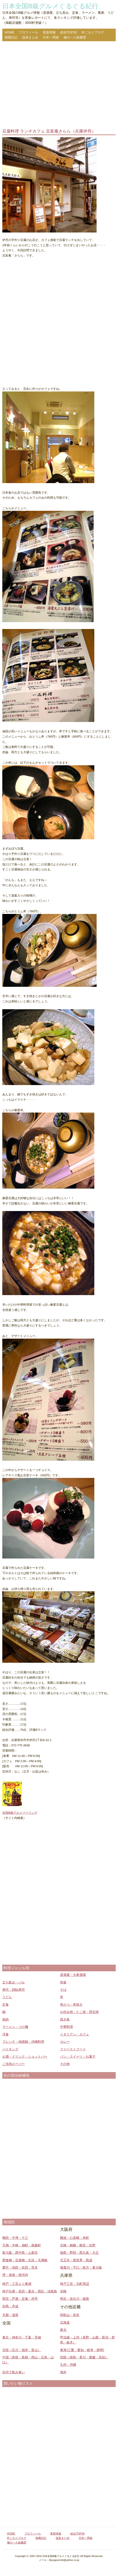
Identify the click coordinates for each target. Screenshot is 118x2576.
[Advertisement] (59, 85)
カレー (65, 2041)
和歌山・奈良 (69, 2315)
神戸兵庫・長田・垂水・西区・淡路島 (29, 2291)
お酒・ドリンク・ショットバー (24, 2056)
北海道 (65, 2322)
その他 (65, 2064)
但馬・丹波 (10, 2306)
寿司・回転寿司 (13, 1989)
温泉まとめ (30, 37)
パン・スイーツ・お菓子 (77, 2056)
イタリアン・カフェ (74, 2034)
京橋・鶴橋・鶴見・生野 (77, 2245)
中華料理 (66, 2027)
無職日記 (11, 37)
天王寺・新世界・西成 (76, 2260)
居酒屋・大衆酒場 (73, 1975)
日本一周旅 (51, 37)
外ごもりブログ (92, 32)
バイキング (10, 2049)
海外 (63, 2372)
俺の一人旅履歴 (74, 37)
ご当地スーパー (13, 2064)
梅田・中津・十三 (15, 2238)
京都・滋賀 (10, 2315)
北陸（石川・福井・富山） (21, 2350)
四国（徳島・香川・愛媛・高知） (84, 2357)
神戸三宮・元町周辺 (74, 2284)
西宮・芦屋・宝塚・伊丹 (20, 2298)
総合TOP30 (68, 32)
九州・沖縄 (68, 2364)
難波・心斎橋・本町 (74, 2238)
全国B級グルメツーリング (19, 1812)
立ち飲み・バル (13, 1982)
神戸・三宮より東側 (16, 2284)
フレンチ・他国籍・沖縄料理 (23, 2041)
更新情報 (49, 32)
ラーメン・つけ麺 (15, 2027)
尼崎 (63, 2291)
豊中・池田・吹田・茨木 (20, 2267)
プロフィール (28, 32)
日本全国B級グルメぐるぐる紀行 (50, 6)
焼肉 (5, 2019)
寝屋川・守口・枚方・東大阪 (81, 2267)
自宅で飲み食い (13, 2372)
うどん (7, 1997)
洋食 (5, 2034)
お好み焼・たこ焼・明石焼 (79, 2012)
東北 (63, 2330)
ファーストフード (73, 2049)
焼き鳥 (65, 2019)
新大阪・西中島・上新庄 (20, 2252)
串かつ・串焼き (71, 2004)
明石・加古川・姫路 (74, 2298)
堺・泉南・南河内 (15, 2275)
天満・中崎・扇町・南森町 (21, 2245)
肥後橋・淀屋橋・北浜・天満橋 (24, 2260)
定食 (5, 2004)
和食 (63, 1982)
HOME (9, 32)
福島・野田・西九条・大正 (79, 2252)
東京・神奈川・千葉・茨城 (21, 2337)
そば (63, 1989)
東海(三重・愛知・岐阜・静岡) (82, 2350)
